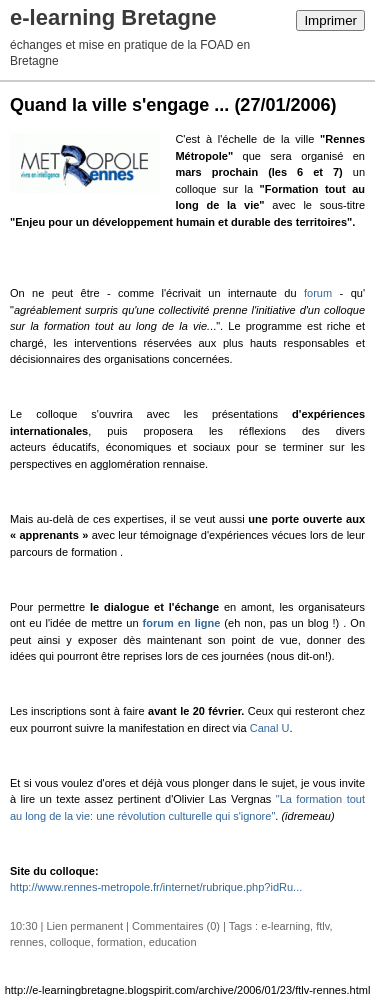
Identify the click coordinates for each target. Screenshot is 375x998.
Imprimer (330, 20)
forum (318, 293)
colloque (70, 942)
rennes (27, 942)
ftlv (322, 926)
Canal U (270, 728)
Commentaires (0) (176, 926)
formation (120, 942)
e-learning (285, 926)
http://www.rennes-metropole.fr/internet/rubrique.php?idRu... (156, 887)
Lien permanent (85, 926)
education (173, 942)
